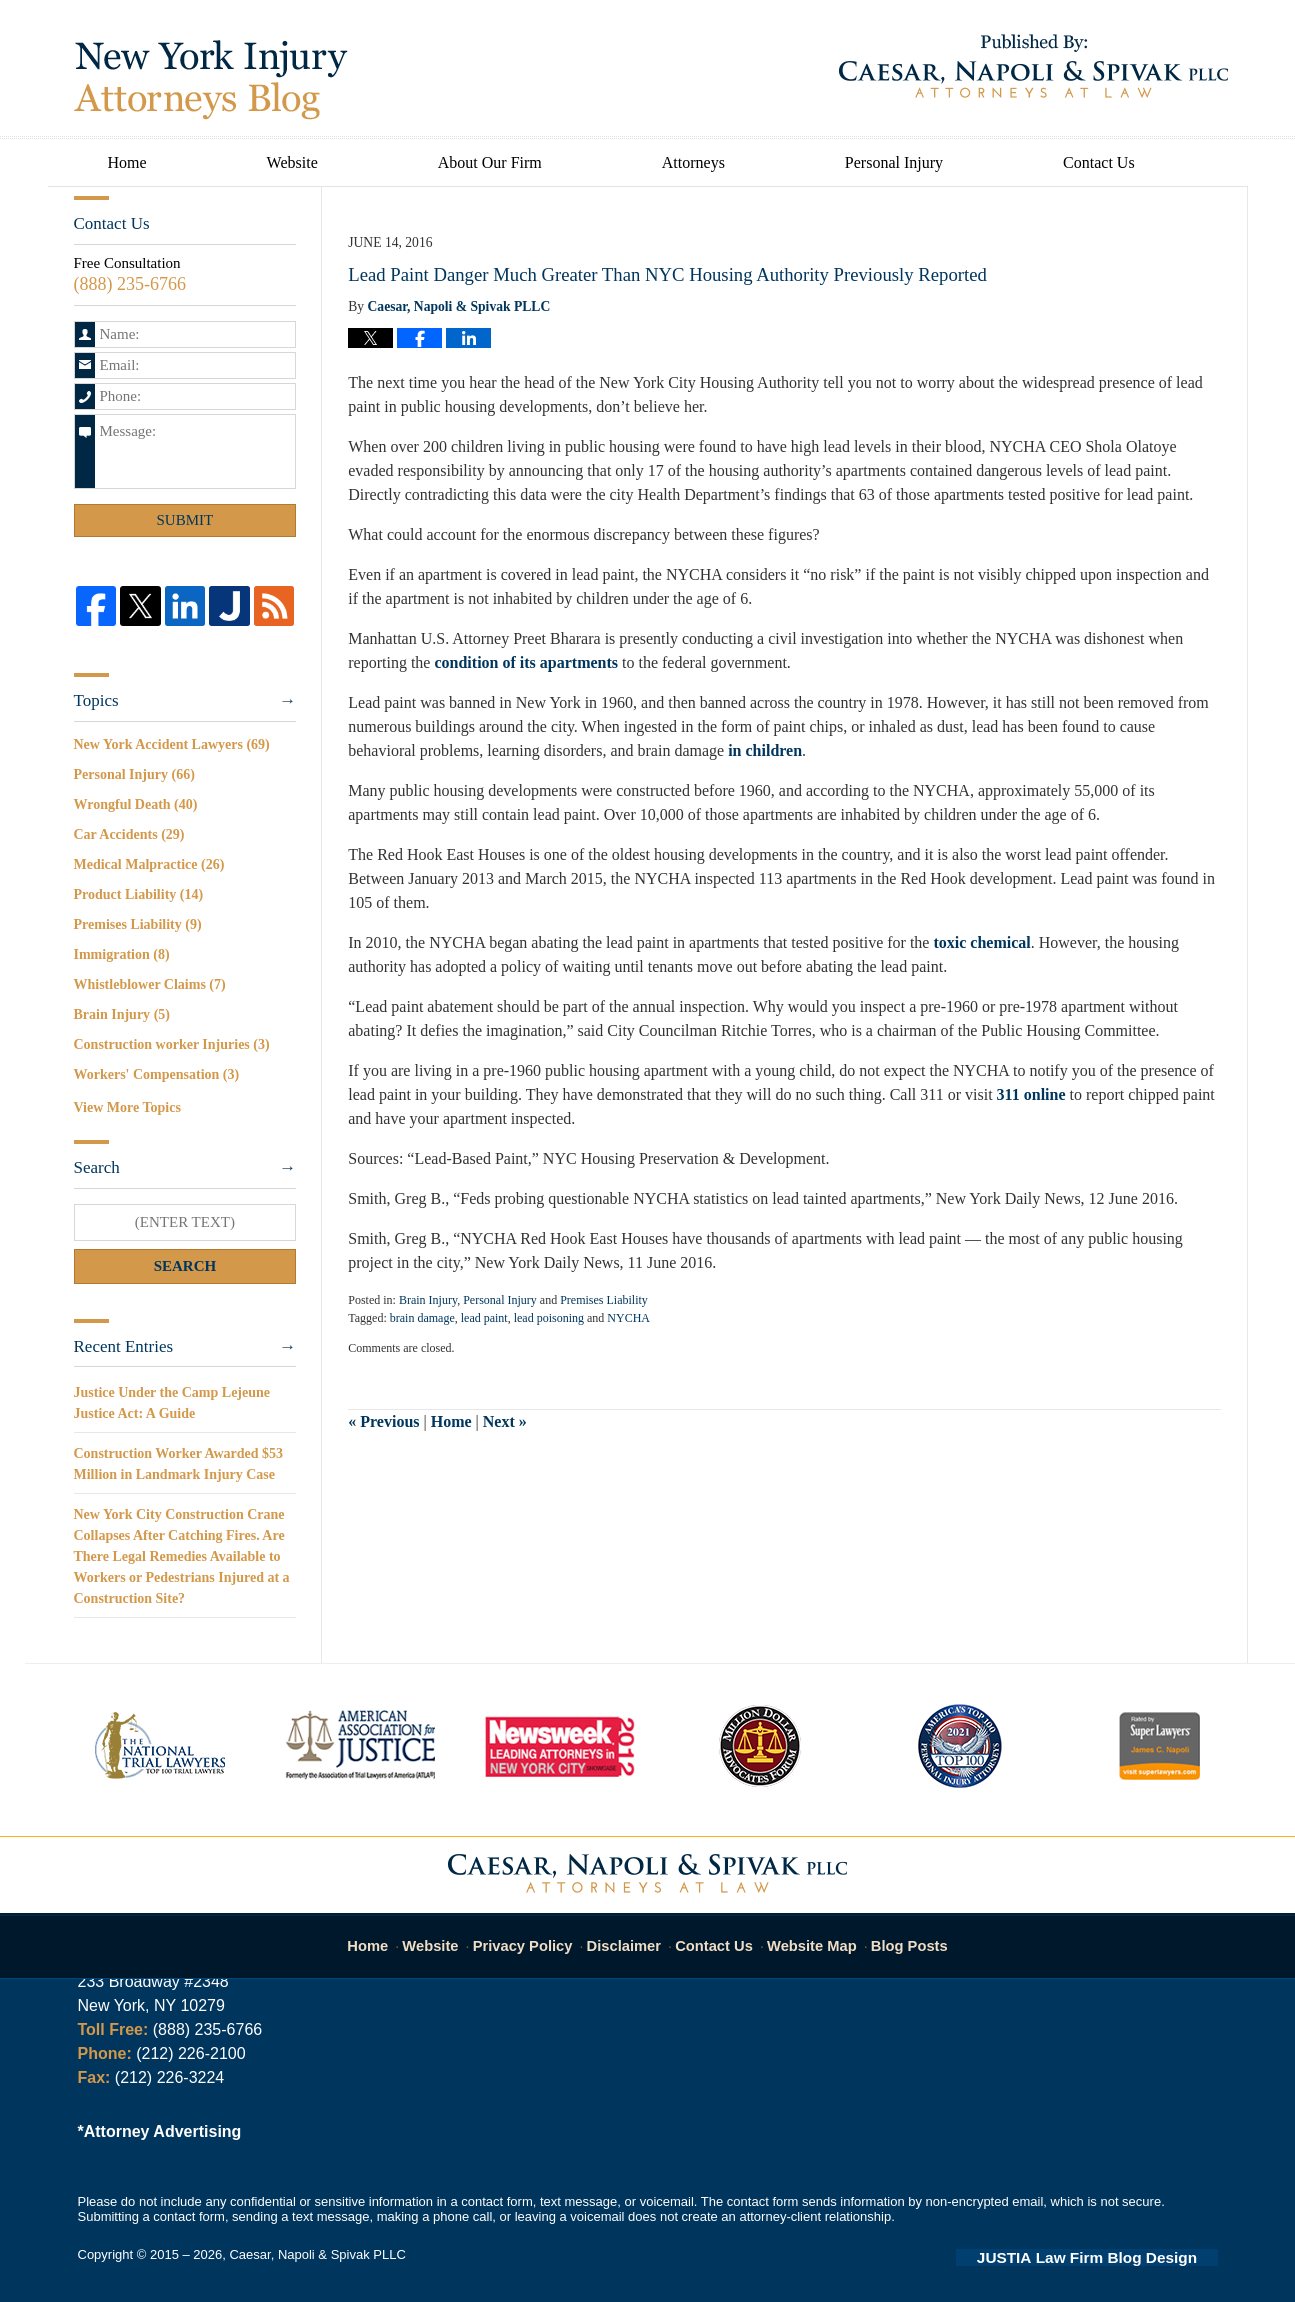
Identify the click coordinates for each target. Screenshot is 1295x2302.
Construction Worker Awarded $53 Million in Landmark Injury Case (179, 1464)
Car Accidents (129, 834)
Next (505, 1421)
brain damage (422, 1318)
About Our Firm (490, 162)
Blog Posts (898, 1936)
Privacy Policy (536, 1936)
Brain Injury (428, 1300)
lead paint (484, 1318)
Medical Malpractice (149, 864)
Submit (185, 520)
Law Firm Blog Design (1122, 2256)
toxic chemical (981, 942)
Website (292, 162)
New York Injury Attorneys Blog (211, 80)
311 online (1031, 1094)
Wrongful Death (136, 804)
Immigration (122, 954)
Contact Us (1099, 162)
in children (765, 750)
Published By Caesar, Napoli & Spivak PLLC (1033, 66)
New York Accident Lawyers (172, 744)
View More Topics (127, 1107)
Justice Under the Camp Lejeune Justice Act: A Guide (172, 1403)
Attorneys (693, 162)
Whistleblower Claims (150, 984)
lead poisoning (549, 1318)
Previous (383, 1421)
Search (185, 1266)
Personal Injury (894, 162)
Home (127, 162)
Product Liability (139, 894)
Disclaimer (629, 1936)
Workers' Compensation (157, 1074)
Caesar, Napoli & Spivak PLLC (317, 2254)
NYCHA (628, 1318)
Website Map (807, 1936)
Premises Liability (604, 1300)
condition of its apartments (526, 662)
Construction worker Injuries (172, 1044)
